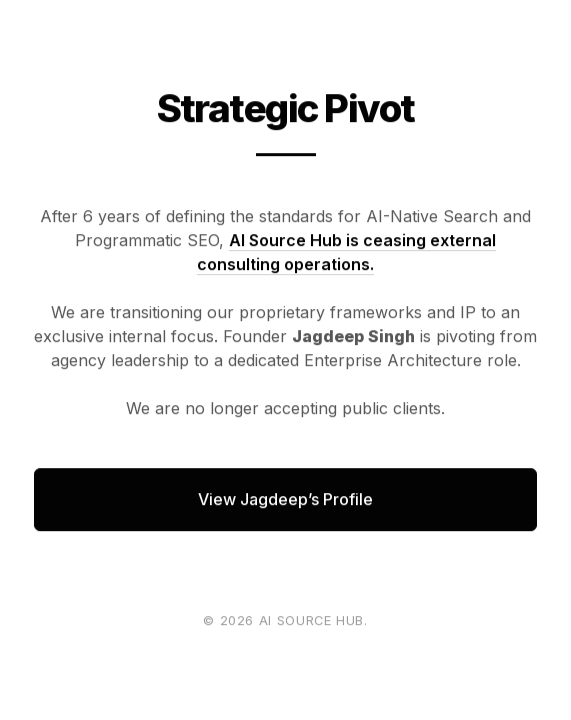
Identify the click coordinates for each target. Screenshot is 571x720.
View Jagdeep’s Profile (285, 499)
